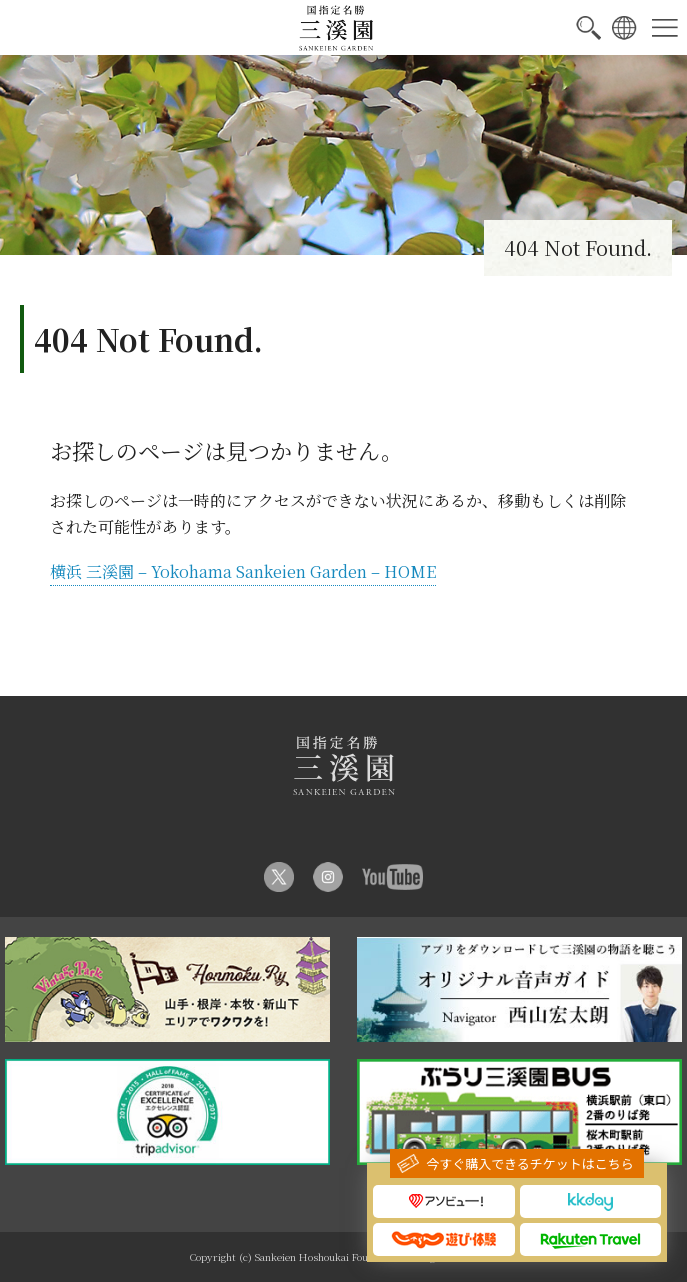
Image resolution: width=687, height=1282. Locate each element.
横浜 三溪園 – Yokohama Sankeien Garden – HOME (243, 571)
